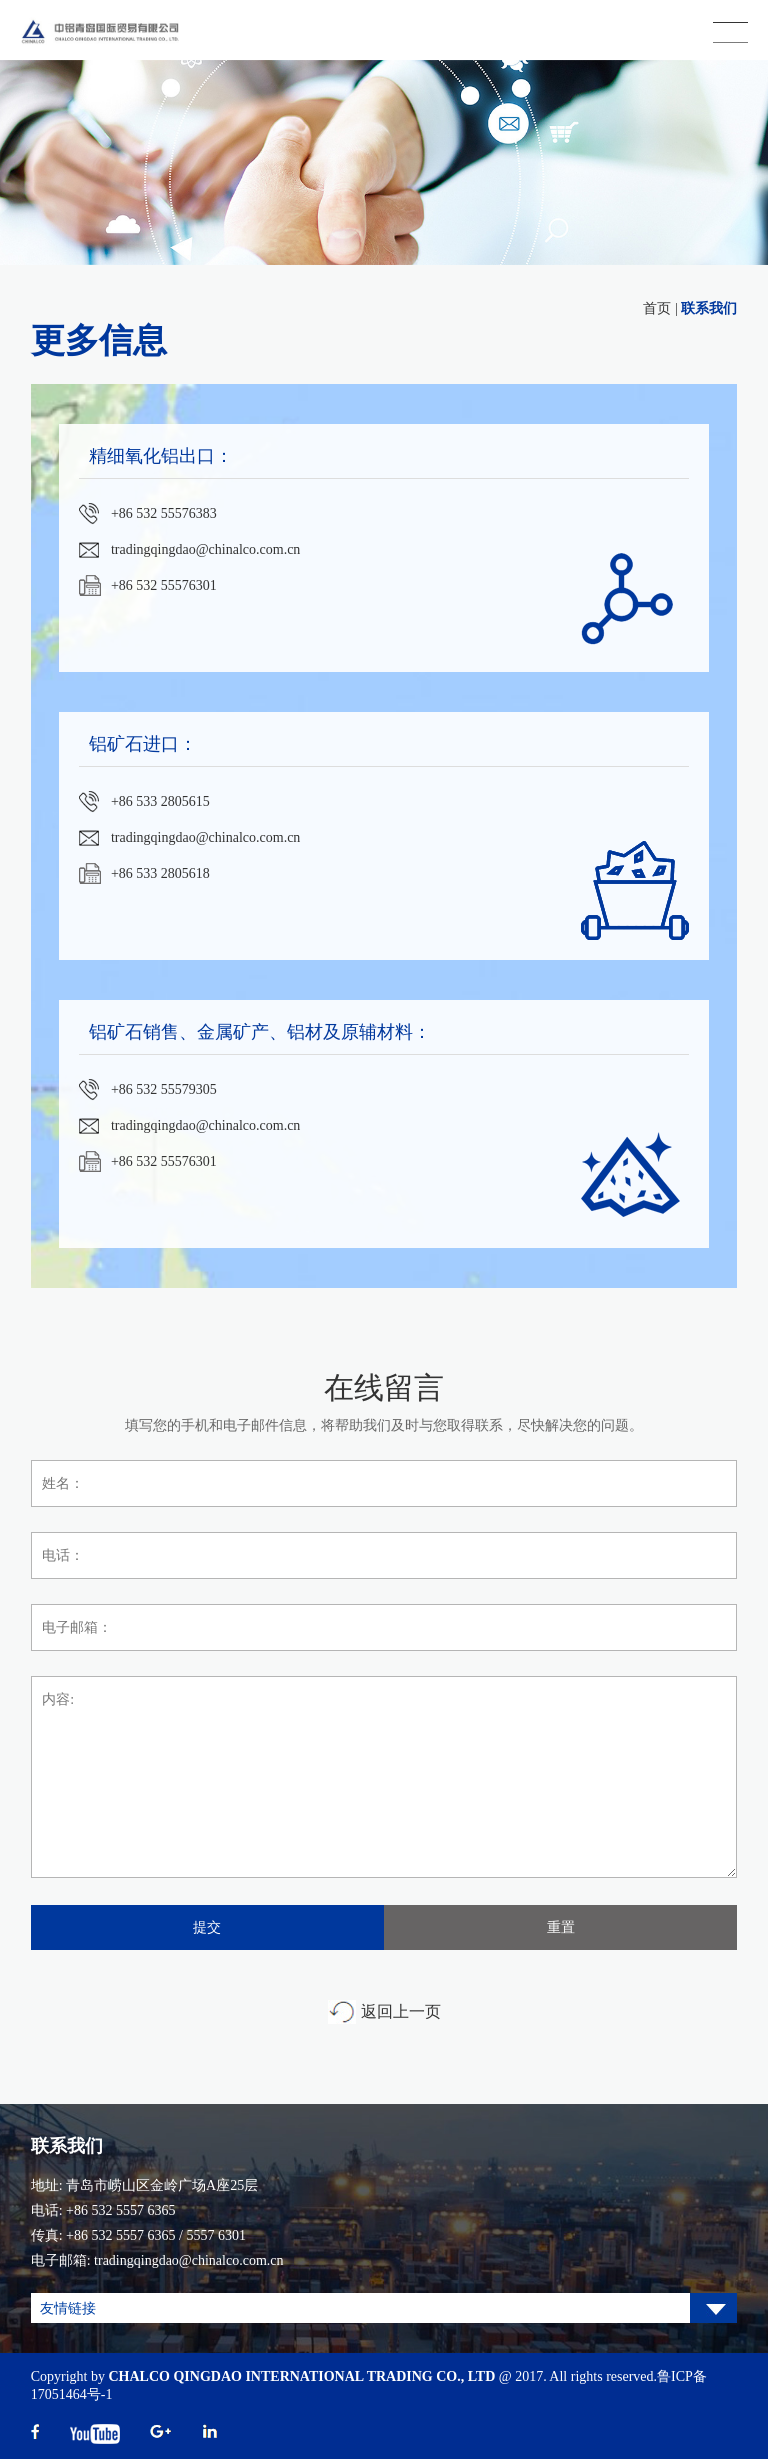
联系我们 (709, 308)
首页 (657, 308)
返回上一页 (401, 2011)
